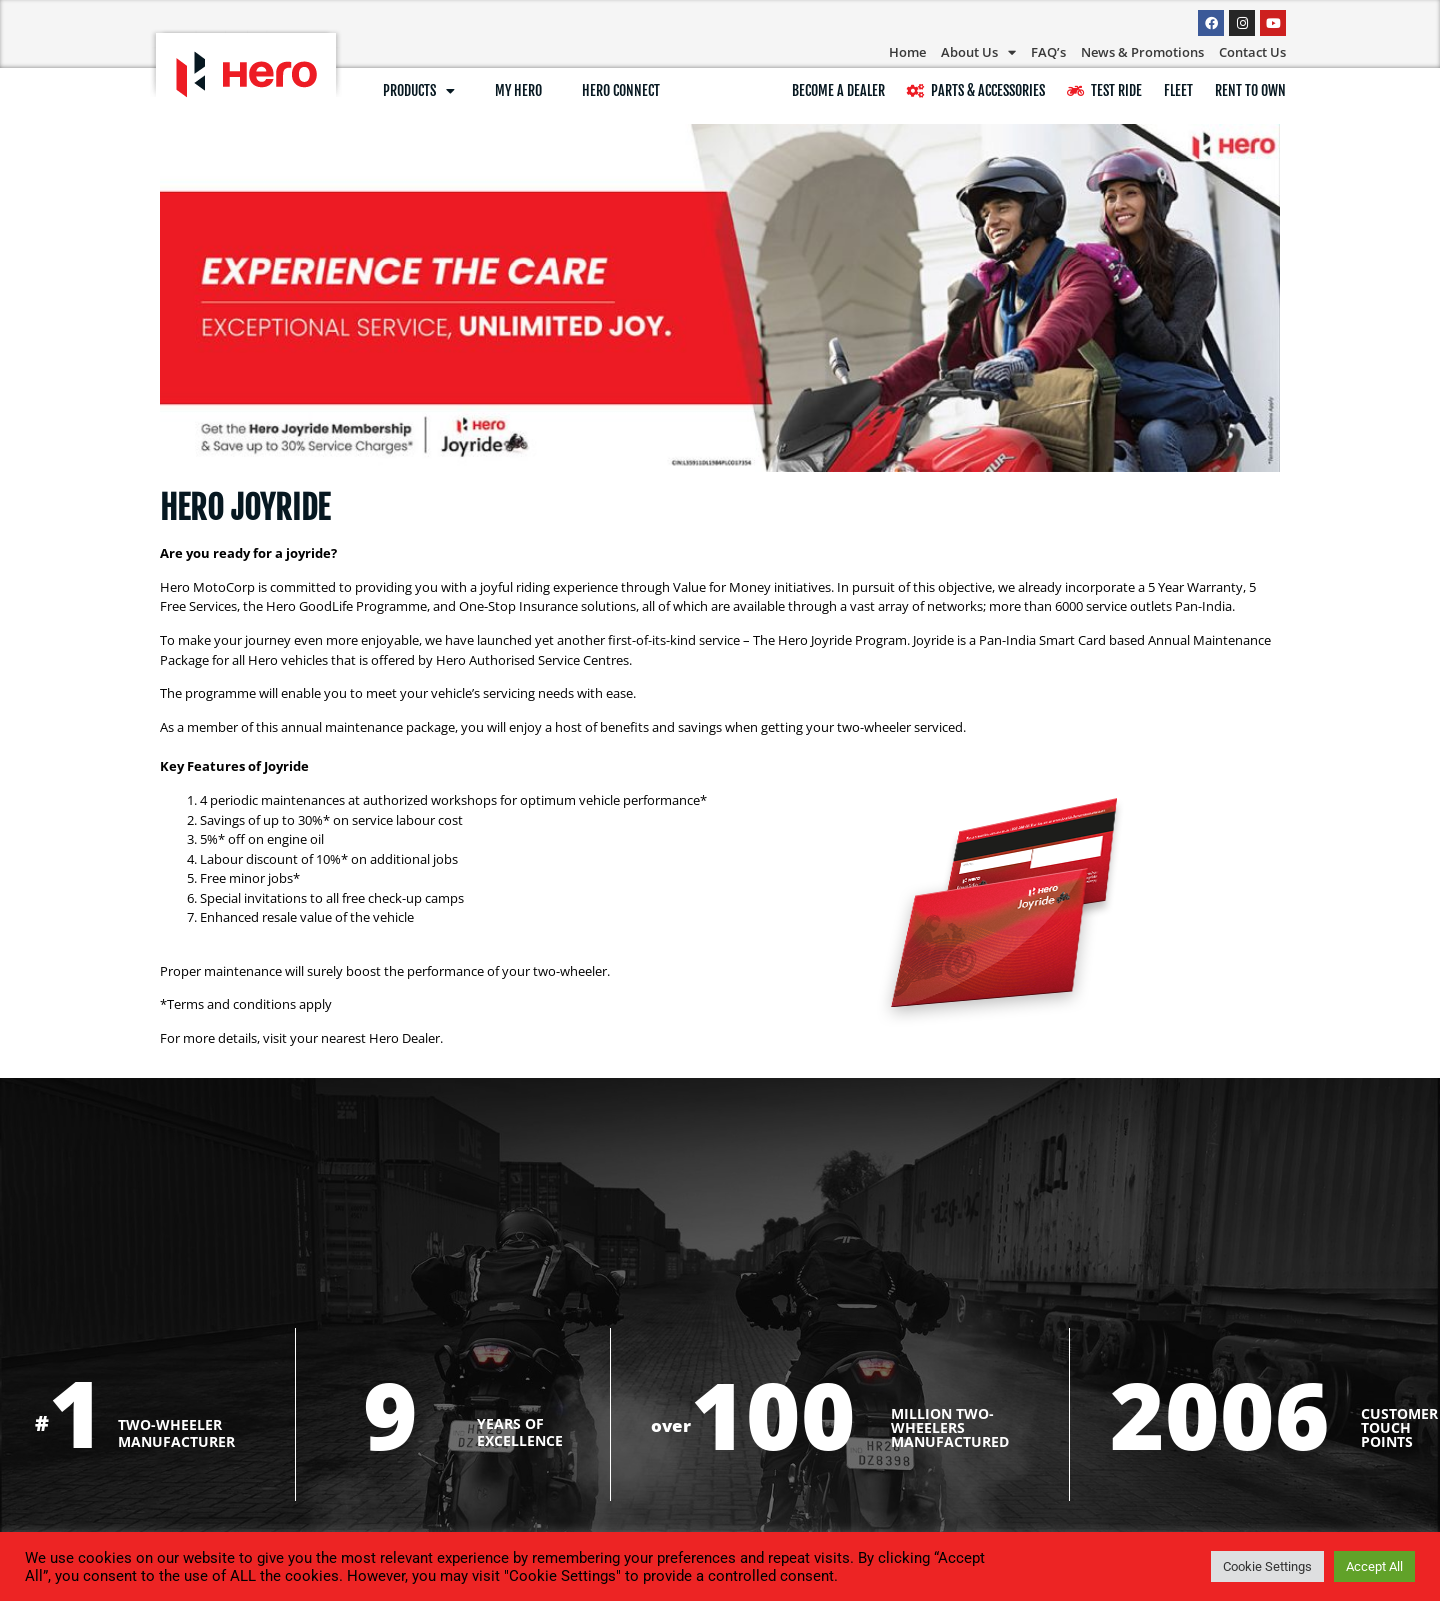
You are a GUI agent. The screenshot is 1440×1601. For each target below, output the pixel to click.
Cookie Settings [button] (1267, 1566)
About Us (978, 52)
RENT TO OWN (1250, 90)
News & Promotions (1142, 52)
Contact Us (1252, 52)
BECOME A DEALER (838, 90)
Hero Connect (621, 90)
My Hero (518, 90)
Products (419, 91)
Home (907, 52)
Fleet (1178, 90)
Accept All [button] (1374, 1566)
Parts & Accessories (976, 90)
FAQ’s (1048, 52)
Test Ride (1104, 90)
